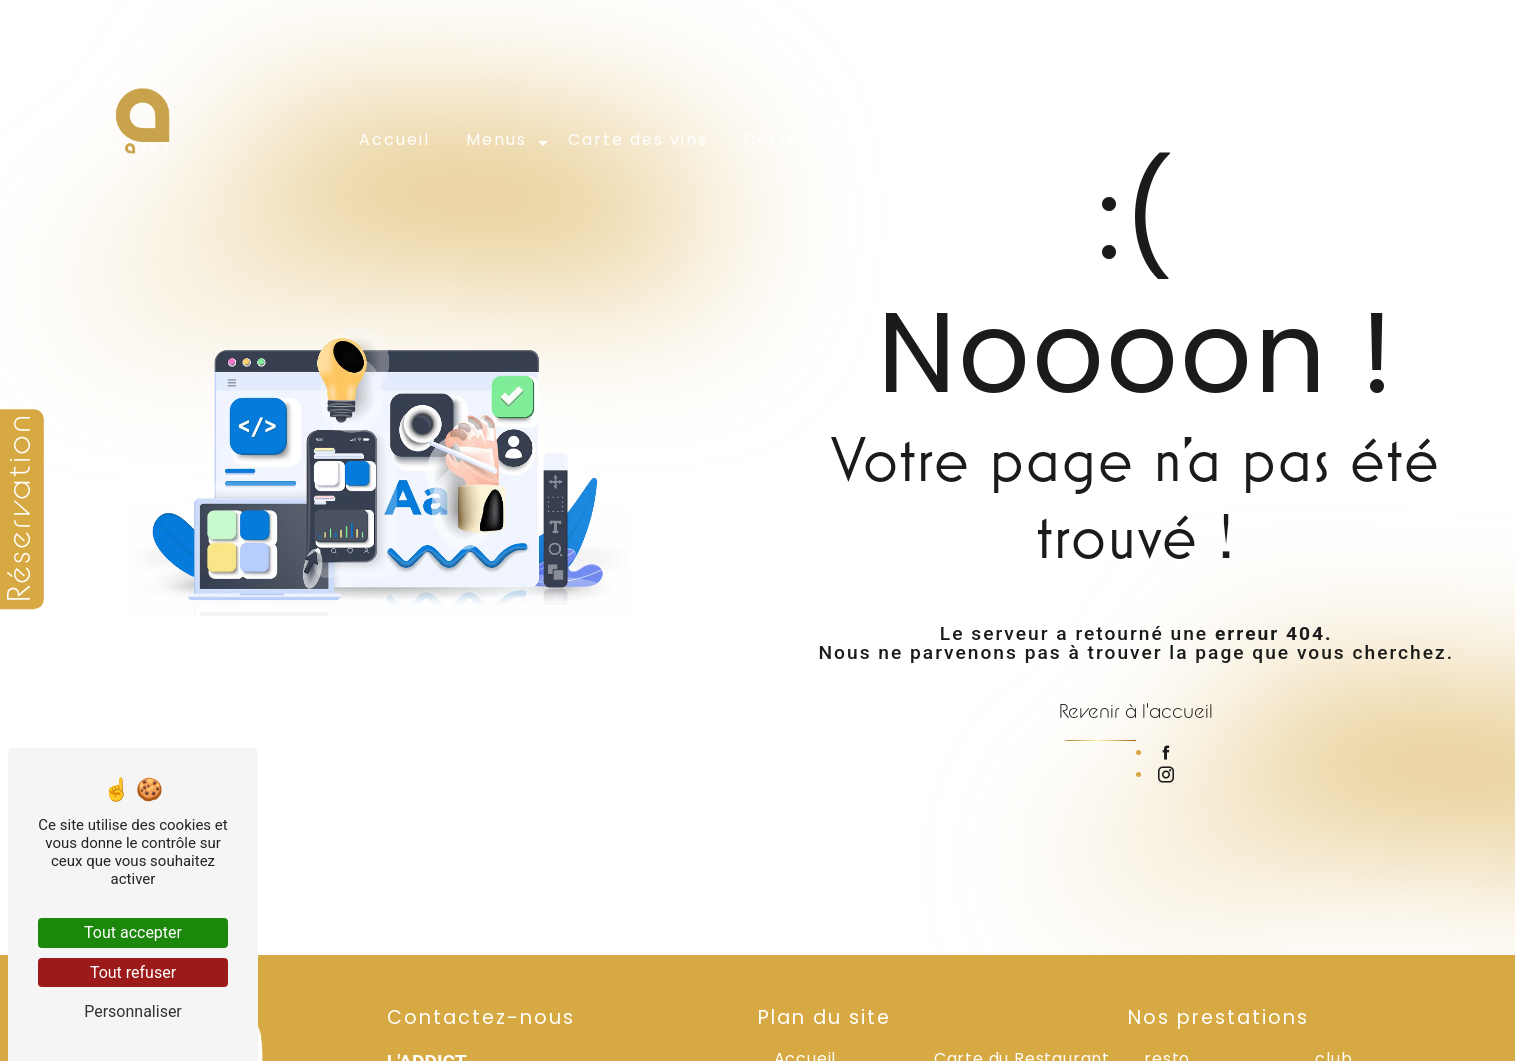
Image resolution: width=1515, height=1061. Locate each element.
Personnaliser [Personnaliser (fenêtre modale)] (133, 1011)
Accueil (396, 137)
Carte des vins (640, 137)
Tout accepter (133, 932)
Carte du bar (808, 137)
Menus (498, 137)
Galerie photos (1134, 137)
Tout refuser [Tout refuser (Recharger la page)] (133, 972)
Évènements (966, 137)
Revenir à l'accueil (1136, 710)
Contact (1283, 137)
